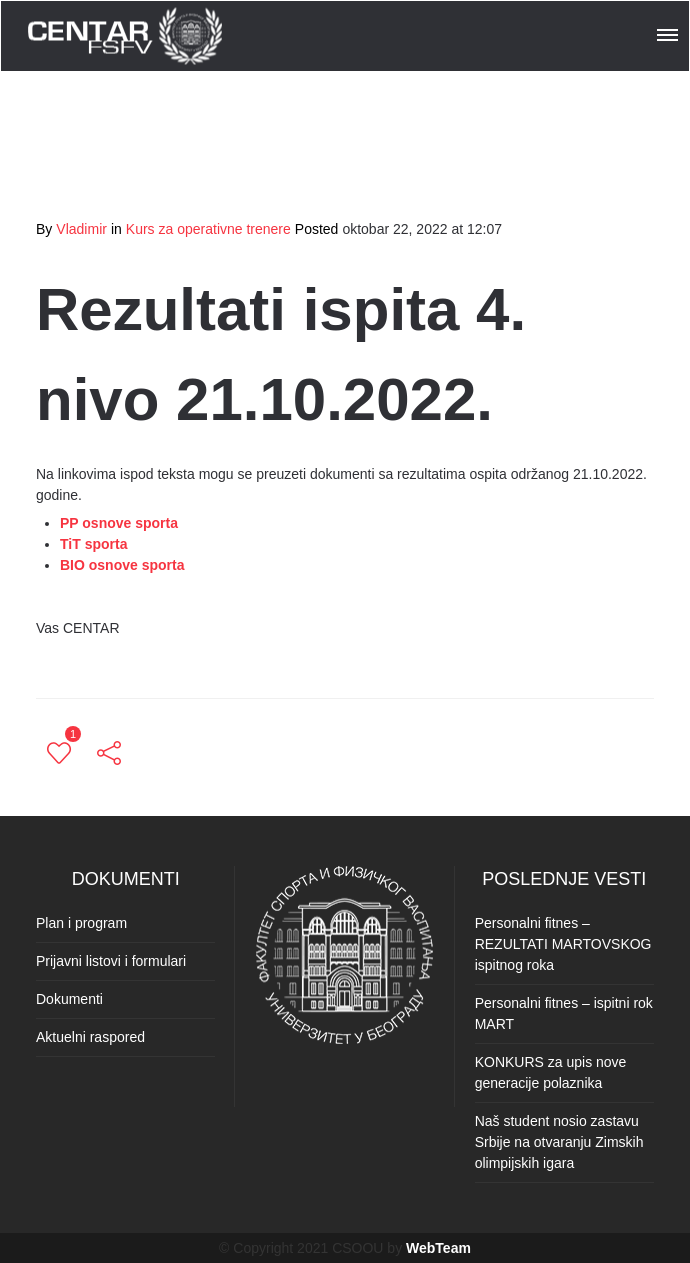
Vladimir (81, 229)
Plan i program (81, 923)
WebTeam (438, 1248)
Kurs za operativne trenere (208, 229)
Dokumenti (69, 999)
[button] (669, 32)
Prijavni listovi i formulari (111, 961)
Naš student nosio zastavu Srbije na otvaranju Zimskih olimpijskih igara (559, 1142)
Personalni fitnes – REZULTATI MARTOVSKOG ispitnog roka (563, 944)
